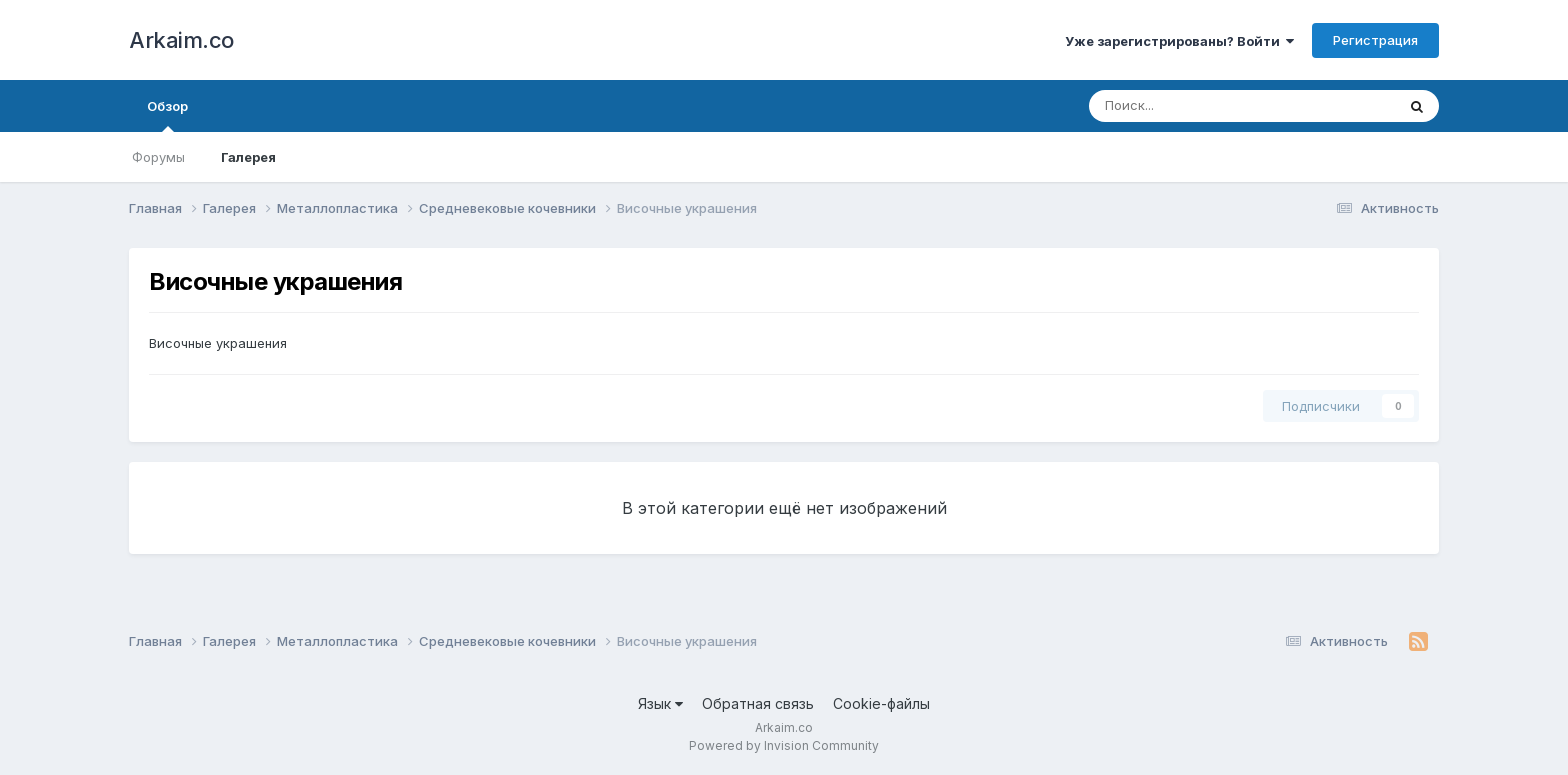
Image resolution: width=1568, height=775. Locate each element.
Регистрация (1375, 40)
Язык (660, 703)
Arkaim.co (181, 40)
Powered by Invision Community (784, 745)
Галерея (248, 157)
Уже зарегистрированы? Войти (1179, 41)
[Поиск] (1204, 106)
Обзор (167, 115)
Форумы (158, 157)
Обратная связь (758, 703)
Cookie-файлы (881, 703)
